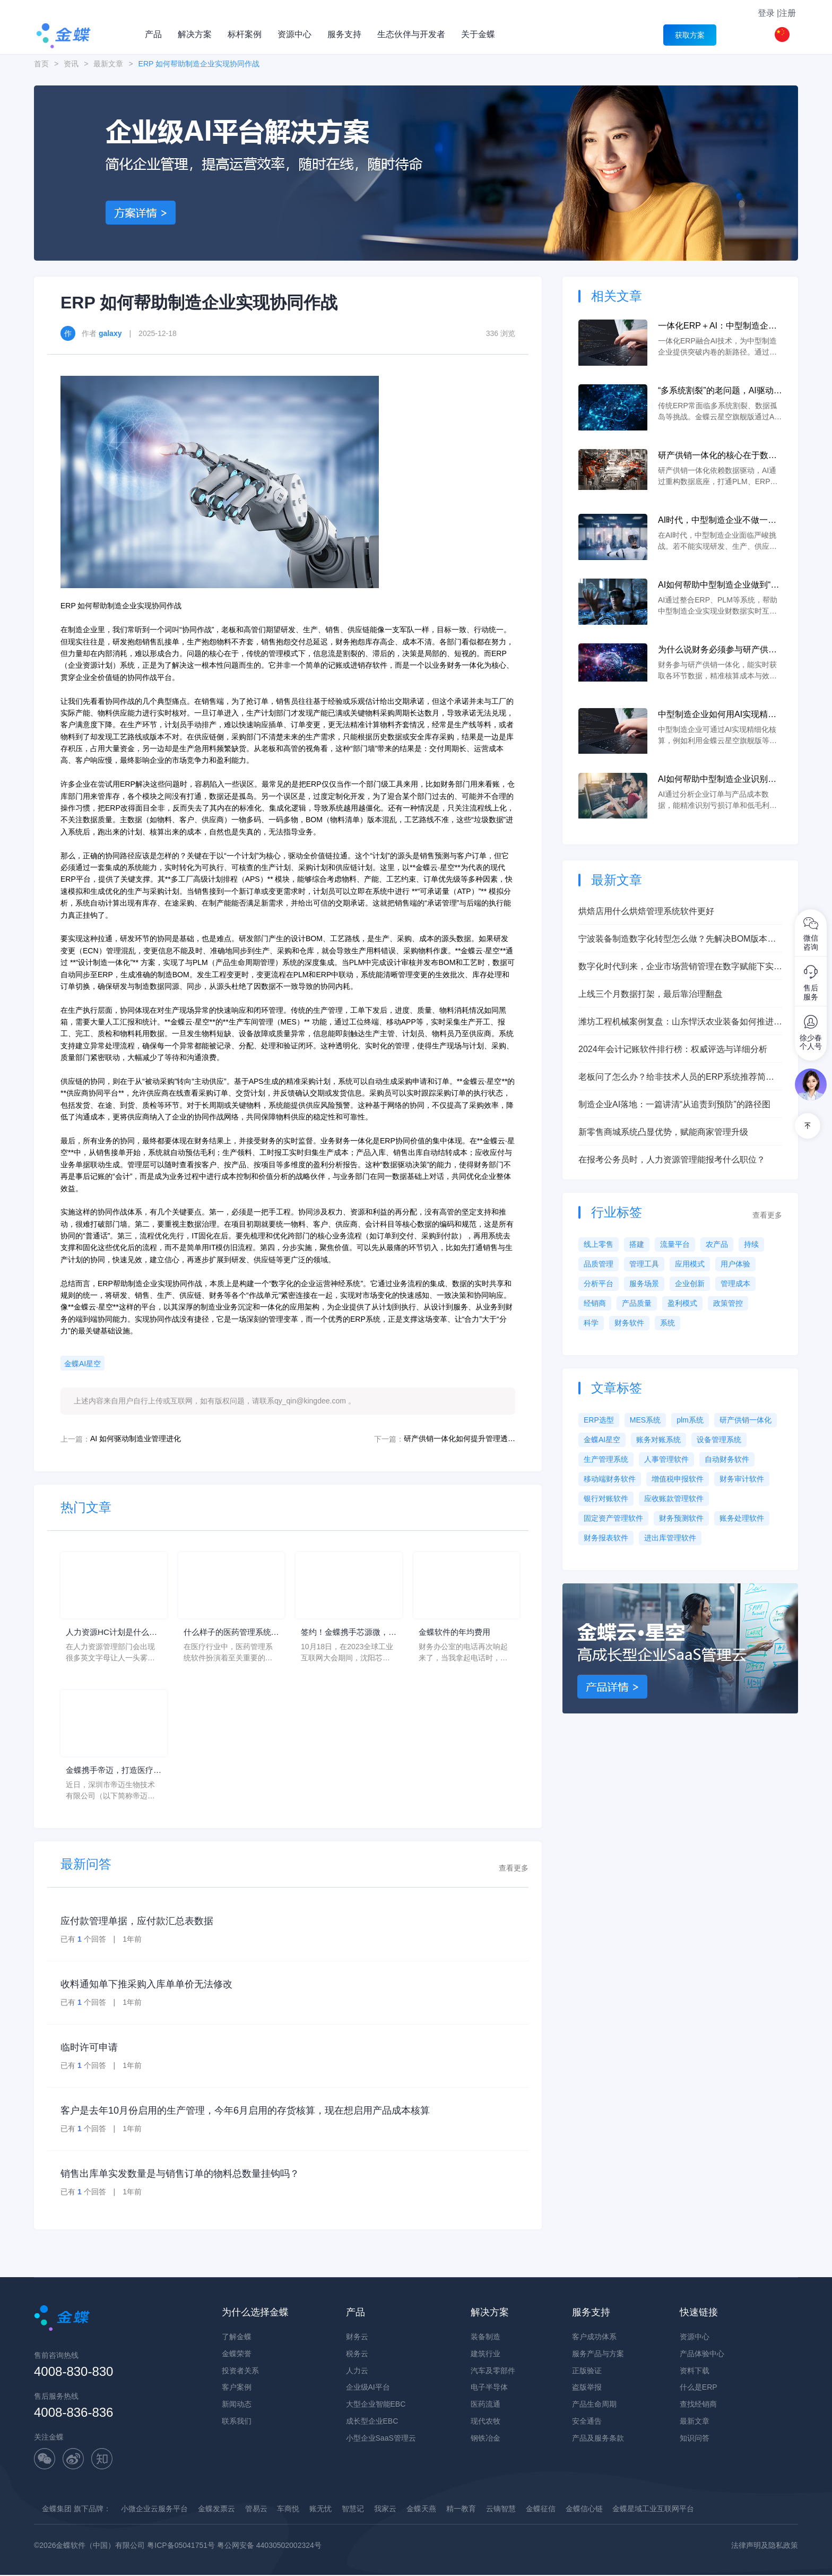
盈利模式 (682, 1303)
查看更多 (513, 1869)
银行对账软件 (606, 1498)
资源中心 (294, 34)
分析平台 (598, 1283)
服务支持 (344, 34)
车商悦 (288, 2510)
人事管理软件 (666, 1459)
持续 (751, 1244)
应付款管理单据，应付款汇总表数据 (136, 1922)
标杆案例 (245, 34)
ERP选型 (599, 1420)
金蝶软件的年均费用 (457, 1632)
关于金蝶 (478, 34)
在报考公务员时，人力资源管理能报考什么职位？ (671, 1159)
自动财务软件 (727, 1459)
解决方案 (195, 34)
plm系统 (690, 1420)
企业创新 (690, 1283)
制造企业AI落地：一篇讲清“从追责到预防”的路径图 (674, 1104)
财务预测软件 (681, 1518)
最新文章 (108, 63)
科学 (591, 1323)
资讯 (71, 63)
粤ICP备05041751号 (181, 2546)
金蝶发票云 (216, 2510)
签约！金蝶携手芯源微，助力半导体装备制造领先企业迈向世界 (347, 1633)
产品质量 (637, 1303)
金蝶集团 (57, 2510)
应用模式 (690, 1264)
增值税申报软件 (678, 1479)
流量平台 (675, 1244)
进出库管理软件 (670, 1537)
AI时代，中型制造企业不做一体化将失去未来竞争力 (717, 521)
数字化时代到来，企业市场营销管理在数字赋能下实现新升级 (680, 967)
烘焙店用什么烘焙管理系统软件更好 (646, 911)
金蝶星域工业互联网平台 (653, 2510)
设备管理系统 (719, 1439)
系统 (667, 1323)
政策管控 (728, 1303)
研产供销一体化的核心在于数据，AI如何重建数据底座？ (713, 456)
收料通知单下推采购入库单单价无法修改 (146, 1985)
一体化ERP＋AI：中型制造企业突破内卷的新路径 (717, 326)
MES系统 (645, 1420)
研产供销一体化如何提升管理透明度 (459, 1438)
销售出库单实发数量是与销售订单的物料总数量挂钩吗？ (179, 2174)
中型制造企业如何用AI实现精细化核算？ (717, 715)
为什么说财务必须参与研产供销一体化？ (717, 650)
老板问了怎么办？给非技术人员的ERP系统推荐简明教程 (676, 1077)
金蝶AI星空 (82, 1363)
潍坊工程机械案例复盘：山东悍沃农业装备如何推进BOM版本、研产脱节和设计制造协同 (676, 1022)
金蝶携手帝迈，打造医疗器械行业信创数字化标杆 (112, 1772)
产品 (153, 34)
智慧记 (353, 2510)
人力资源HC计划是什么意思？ (110, 1633)
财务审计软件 (742, 1479)
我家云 (385, 2510)
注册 (787, 13)
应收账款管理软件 (674, 1498)
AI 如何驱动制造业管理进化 (135, 1438)
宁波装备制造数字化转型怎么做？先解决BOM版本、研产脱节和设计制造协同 (677, 939)
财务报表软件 (606, 1537)
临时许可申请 (89, 2048)
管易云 (256, 2510)
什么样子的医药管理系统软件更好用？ (230, 1633)
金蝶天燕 (421, 2510)
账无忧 (320, 2510)
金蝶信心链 (584, 2510)
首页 (41, 63)
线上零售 (598, 1244)
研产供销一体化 (746, 1420)
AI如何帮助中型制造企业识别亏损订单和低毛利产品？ (717, 780)
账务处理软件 (742, 1518)
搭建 (636, 1244)
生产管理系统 (606, 1459)
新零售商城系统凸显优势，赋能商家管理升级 (663, 1131)
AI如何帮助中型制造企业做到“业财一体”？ (718, 585)
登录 (766, 13)
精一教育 (461, 2510)
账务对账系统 (658, 1439)
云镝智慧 (501, 2510)
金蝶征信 (541, 2510)
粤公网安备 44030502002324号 (269, 2546)
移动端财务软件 (610, 1479)
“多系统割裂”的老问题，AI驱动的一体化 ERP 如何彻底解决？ (720, 391)
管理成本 (735, 1283)
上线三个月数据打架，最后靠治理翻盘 (650, 993)
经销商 (595, 1303)
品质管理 (598, 1264)
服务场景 (644, 1283)
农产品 (717, 1244)
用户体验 (735, 1264)
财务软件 (629, 1323)
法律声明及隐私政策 (764, 2546)
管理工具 (644, 1264)
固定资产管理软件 (613, 1518)
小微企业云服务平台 (154, 2510)
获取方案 (690, 35)
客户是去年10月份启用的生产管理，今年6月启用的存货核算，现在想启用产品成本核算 (245, 2111)
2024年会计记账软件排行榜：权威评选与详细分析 (672, 1049)
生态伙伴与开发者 (411, 34)
